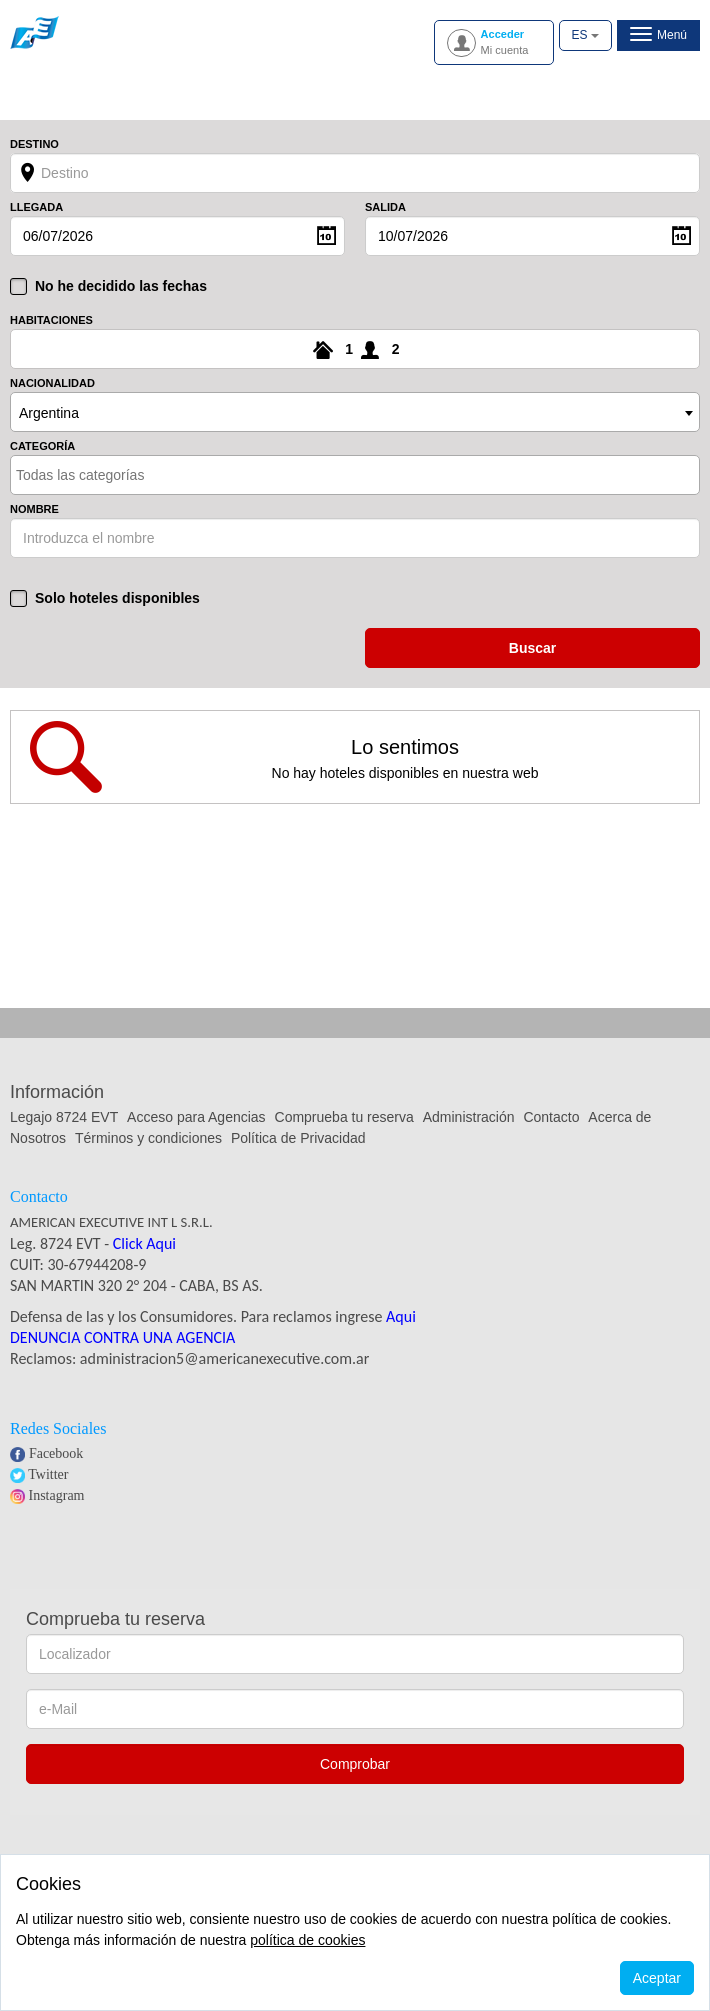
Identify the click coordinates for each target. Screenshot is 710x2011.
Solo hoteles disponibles (117, 598)
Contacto (551, 1117)
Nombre (34, 509)
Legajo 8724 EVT (64, 1117)
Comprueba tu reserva (344, 1117)
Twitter (48, 1474)
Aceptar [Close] (657, 1978)
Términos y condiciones (148, 1138)
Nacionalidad (52, 383)
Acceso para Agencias (196, 1117)
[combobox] (355, 412)
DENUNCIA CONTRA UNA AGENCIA (122, 1337)
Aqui (401, 1316)
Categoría (42, 446)
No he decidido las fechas (121, 286)
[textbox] (103, 475)
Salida (385, 207)
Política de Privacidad (298, 1138)
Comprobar (355, 1764)
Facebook (56, 1453)
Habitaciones (51, 320)
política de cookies (307, 1940)
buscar (532, 648)
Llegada (36, 207)
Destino (34, 144)
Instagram (57, 1495)
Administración (471, 1117)
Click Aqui (144, 1243)
